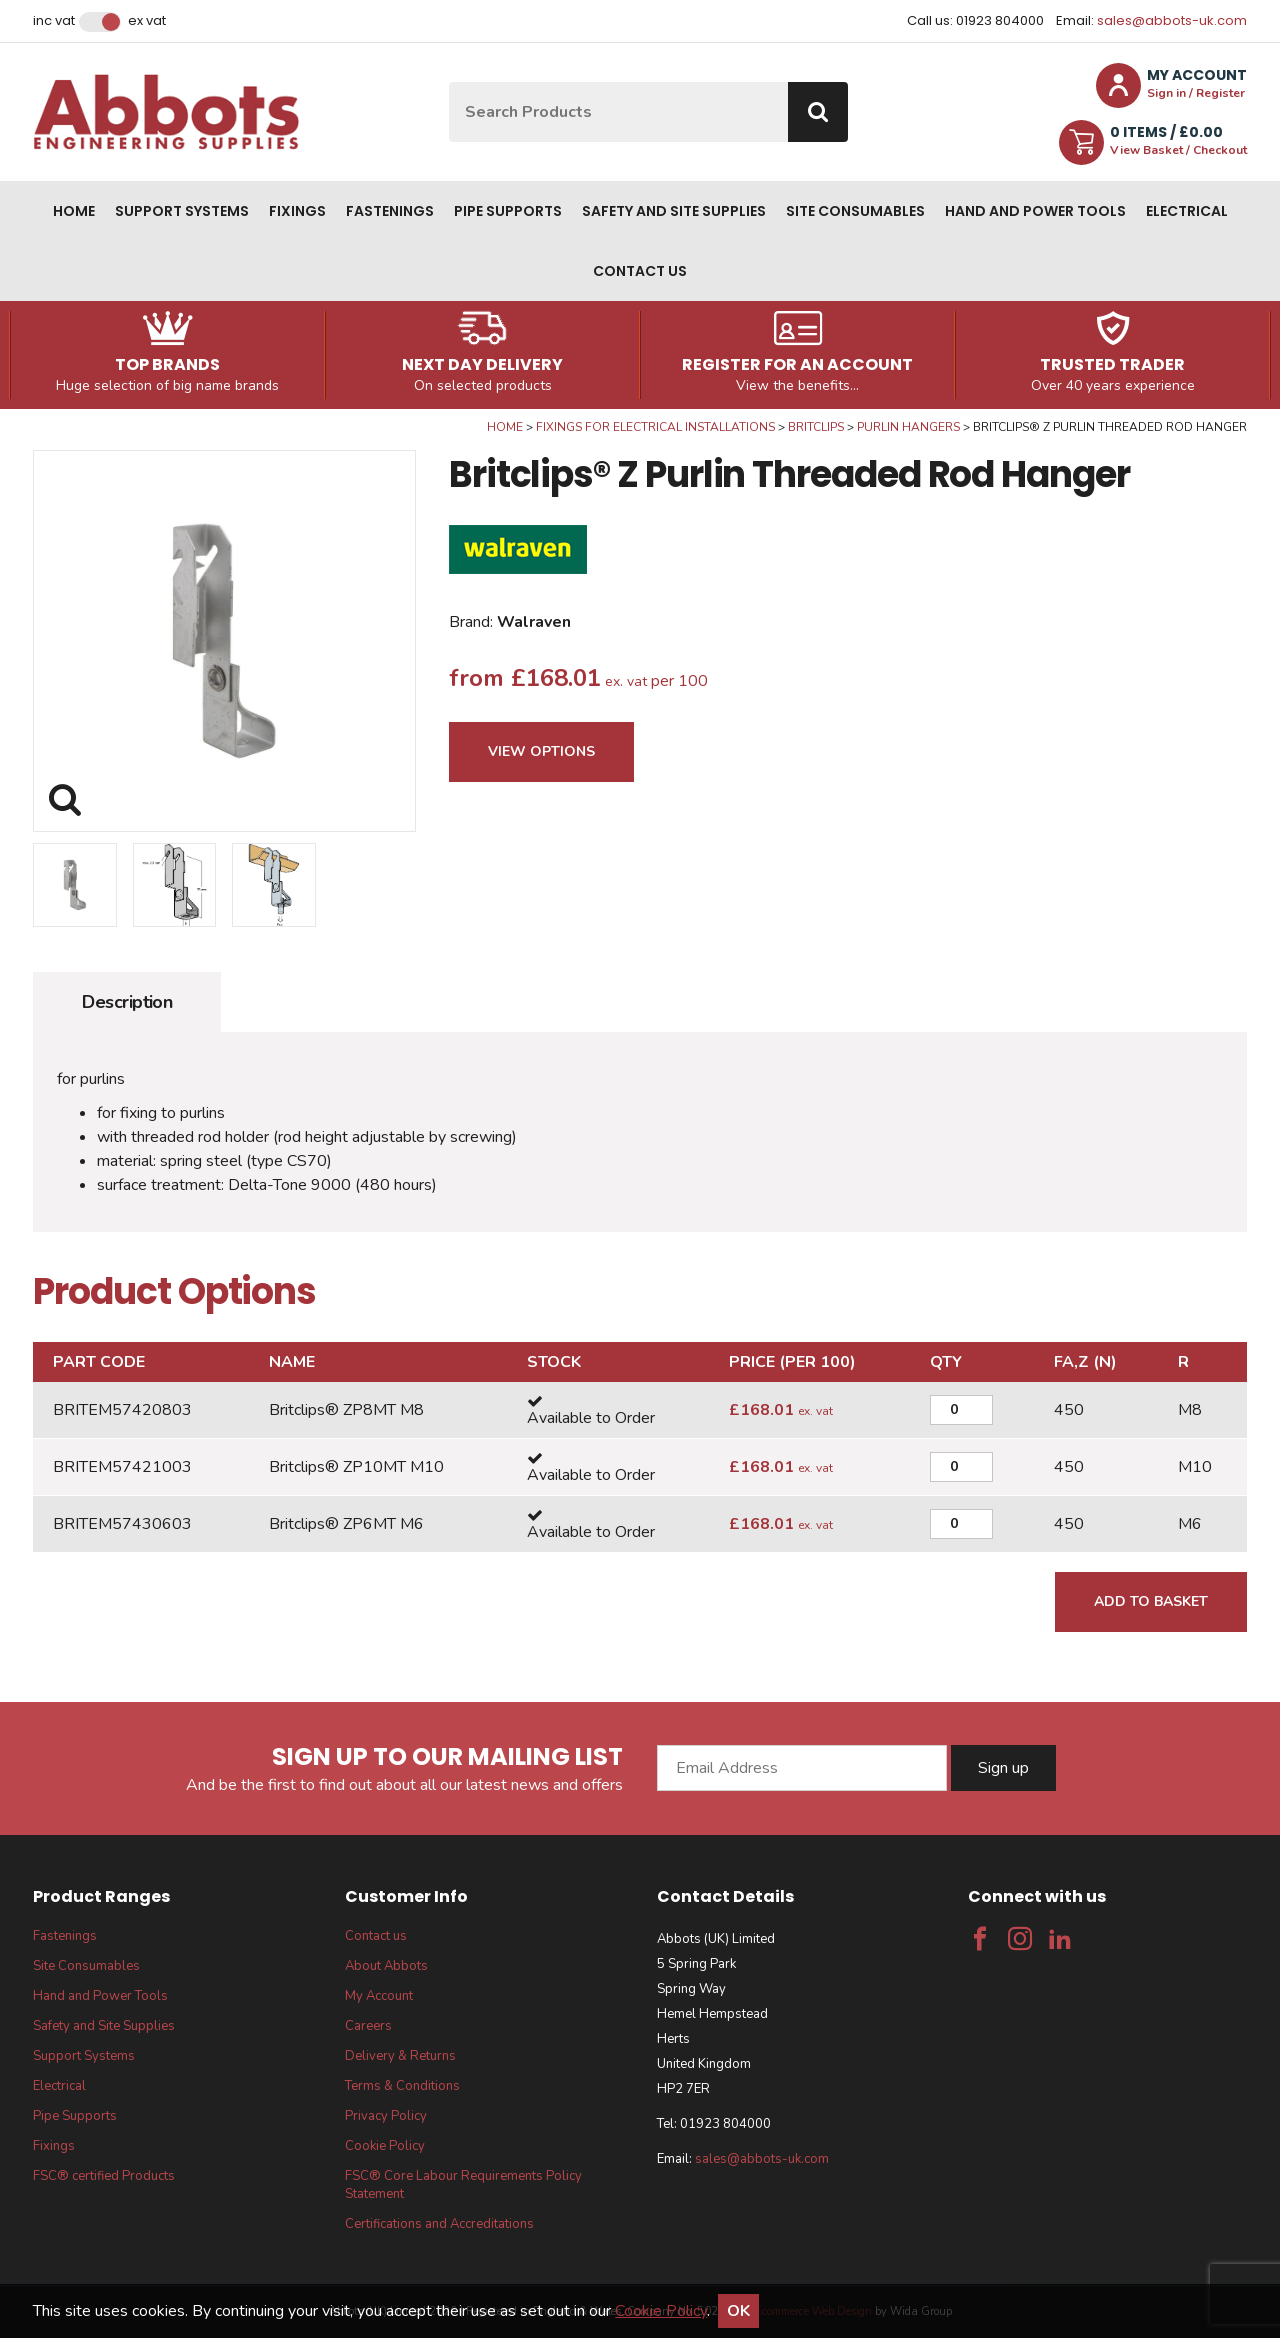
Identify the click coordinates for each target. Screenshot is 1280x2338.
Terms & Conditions (402, 2086)
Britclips (816, 427)
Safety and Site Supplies (674, 211)
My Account (379, 1996)
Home (74, 211)
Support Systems (182, 211)
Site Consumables (855, 211)
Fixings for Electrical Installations (655, 427)
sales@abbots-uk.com (1172, 20)
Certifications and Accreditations (439, 2224)
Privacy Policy (386, 2116)
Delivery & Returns (400, 2056)
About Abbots (386, 1966)
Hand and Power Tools (1035, 211)
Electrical (1187, 211)
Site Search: (449, 82)
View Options (541, 751)
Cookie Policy (385, 2146)
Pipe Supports (508, 211)
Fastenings (390, 211)
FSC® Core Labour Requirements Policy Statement (463, 2185)
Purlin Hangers (908, 427)
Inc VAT (54, 21)
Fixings (297, 211)
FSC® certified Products (104, 2176)
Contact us (640, 271)
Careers (368, 2026)
